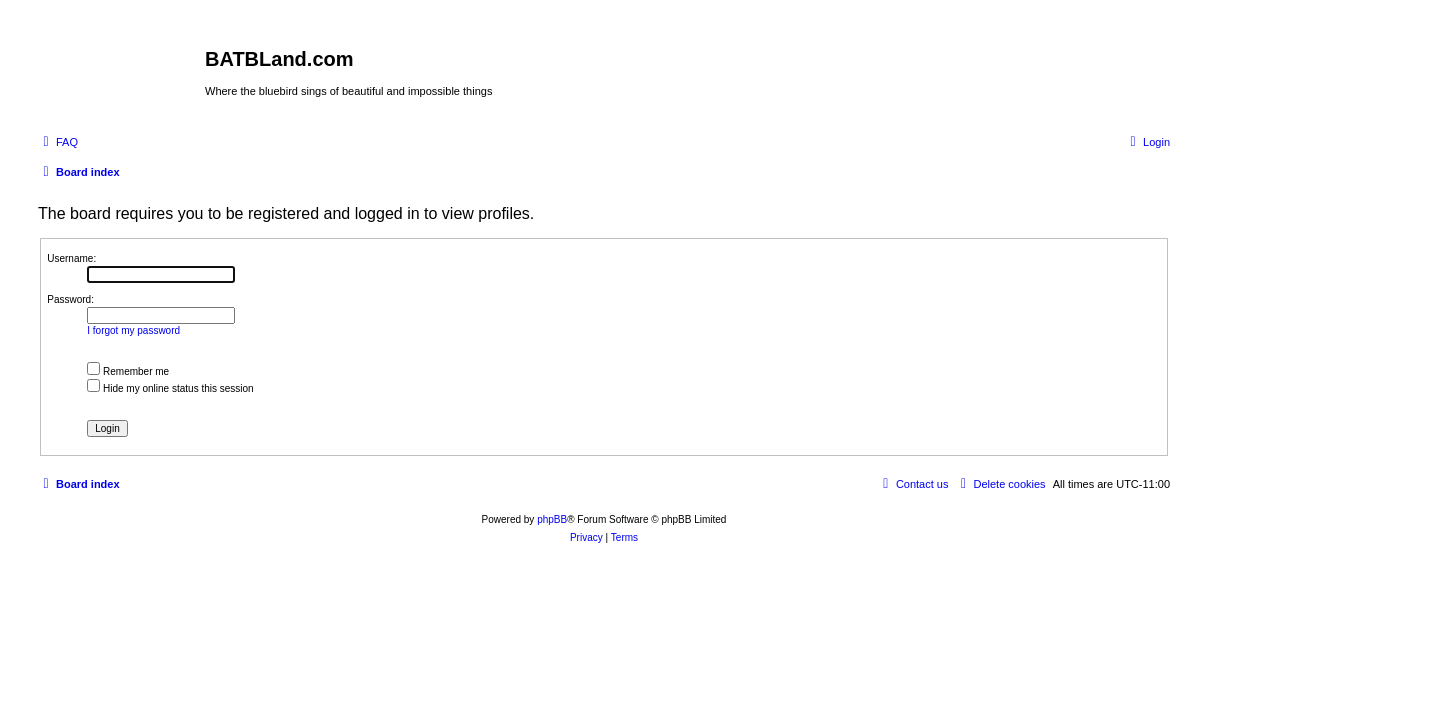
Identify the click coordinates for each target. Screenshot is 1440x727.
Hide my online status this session (170, 388)
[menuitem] (58, 142)
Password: (70, 299)
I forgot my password (133, 330)
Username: (71, 258)
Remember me (128, 371)
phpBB (552, 519)
